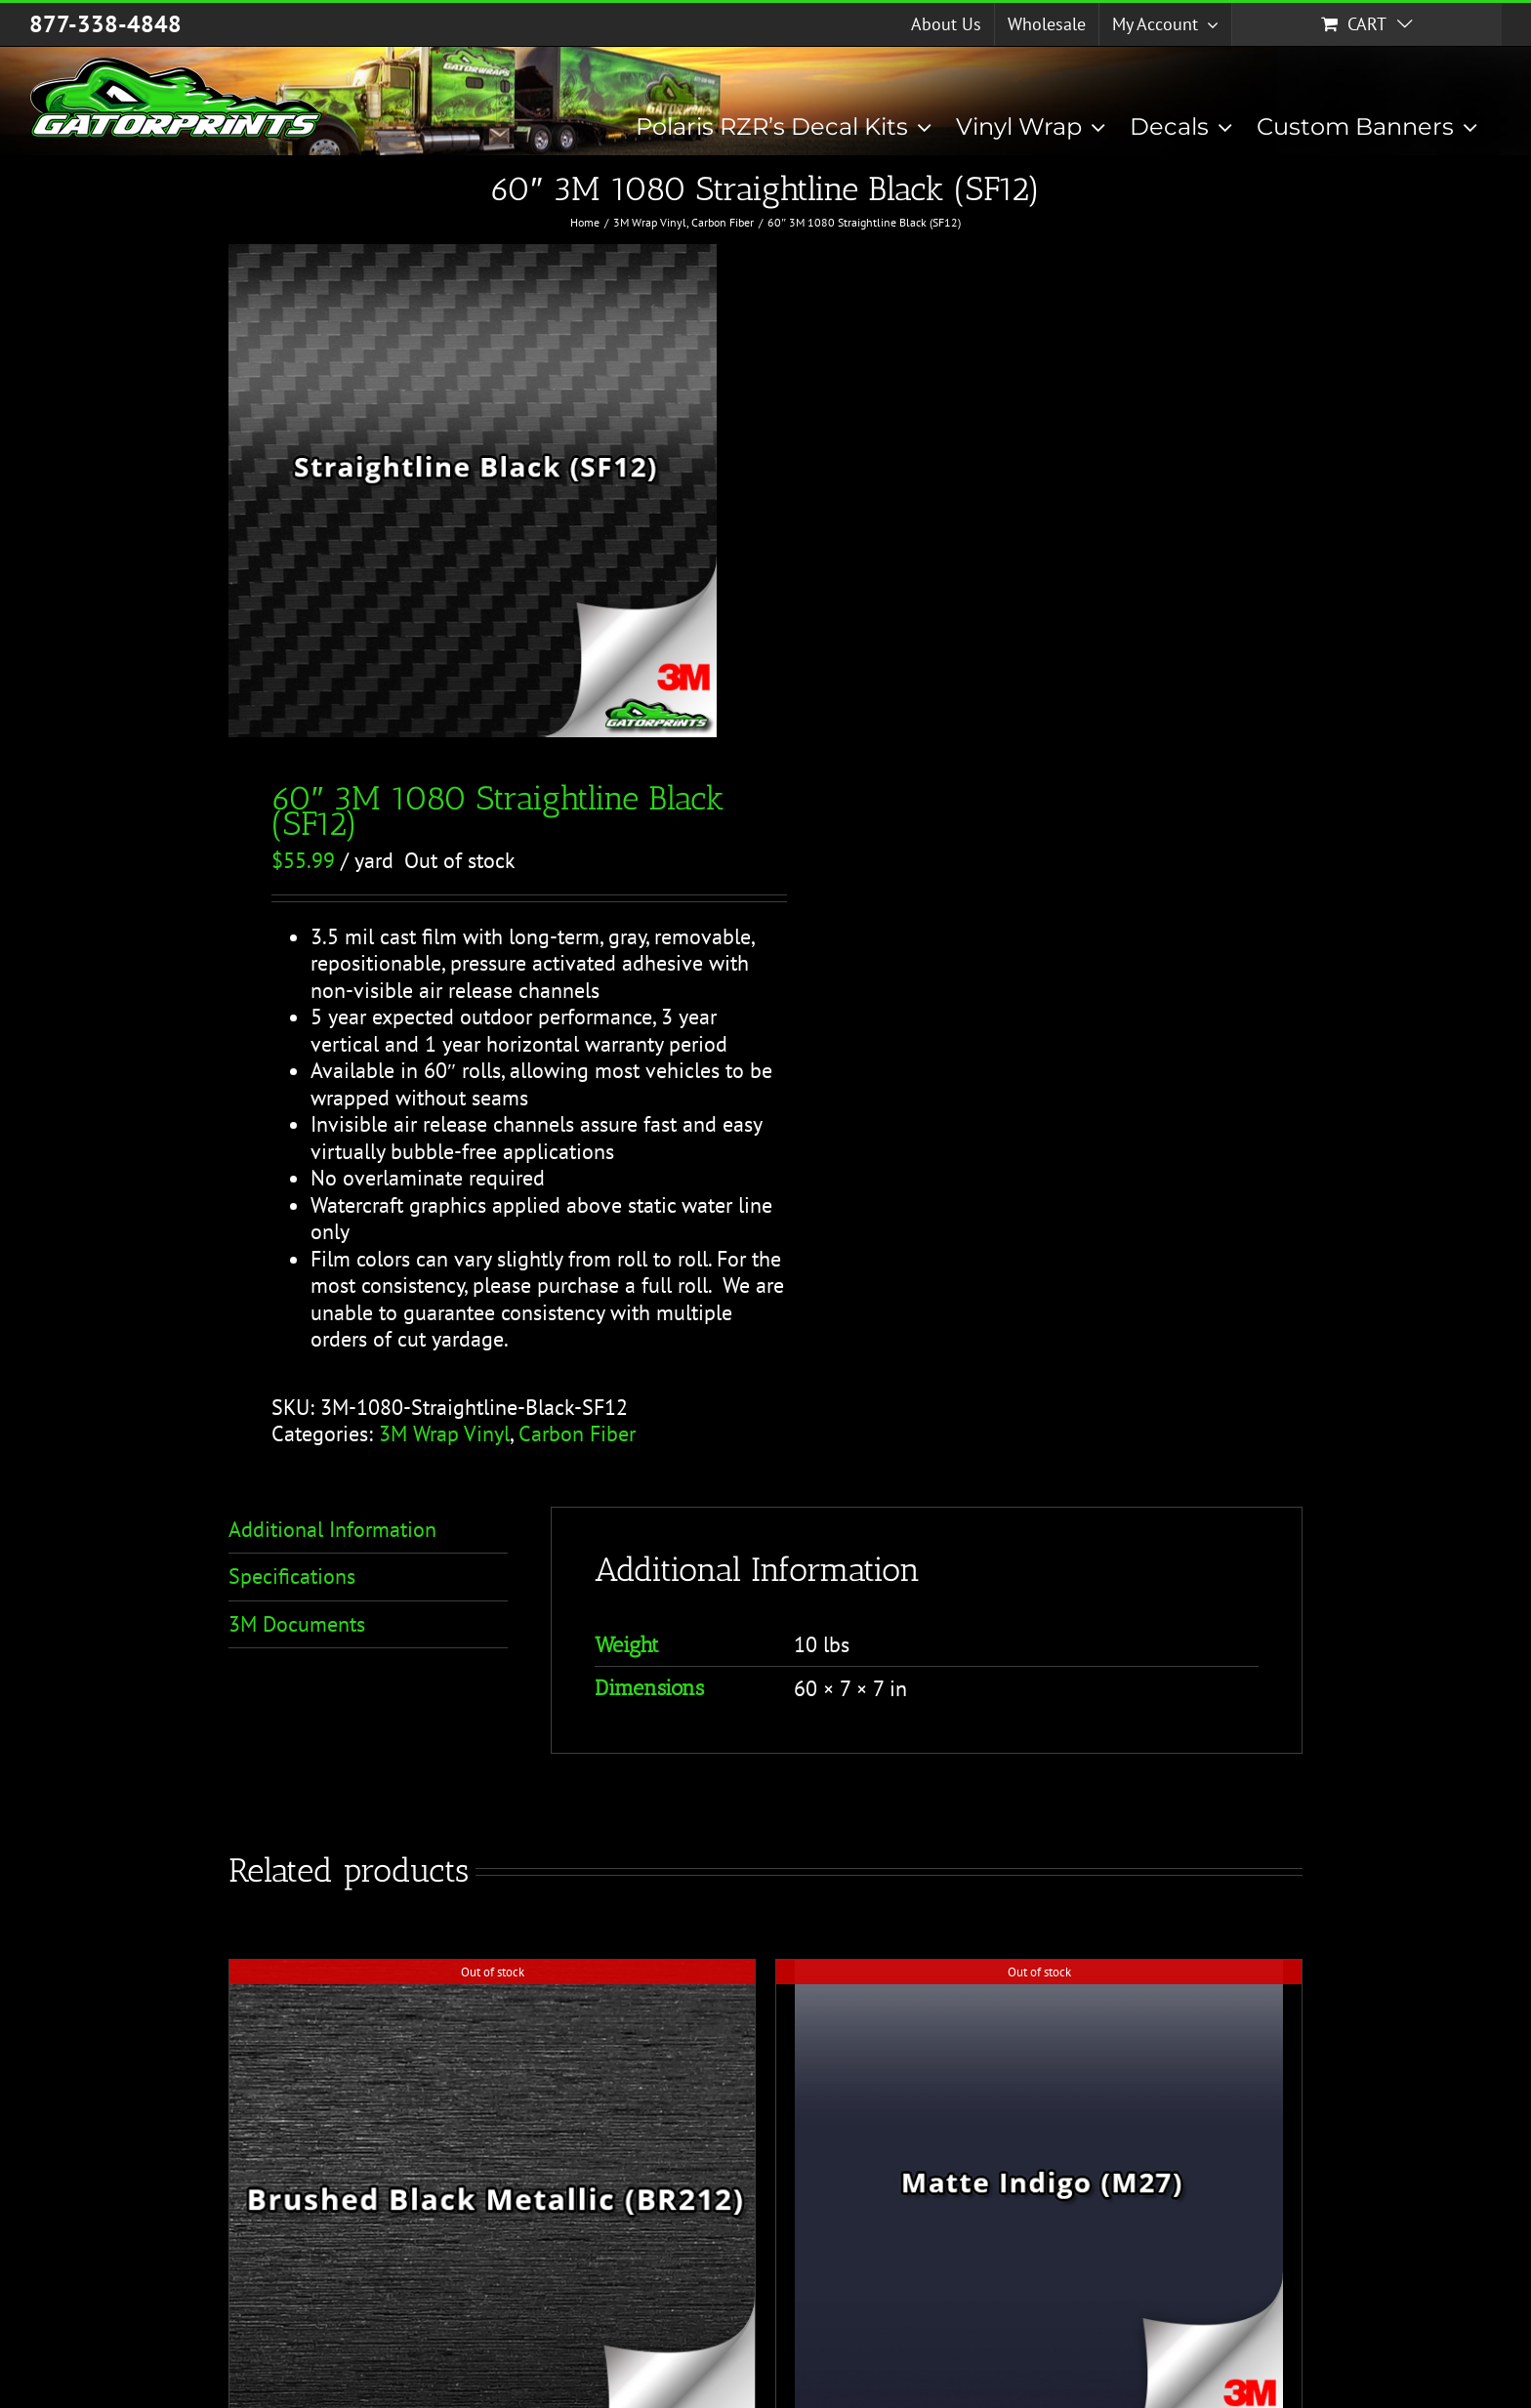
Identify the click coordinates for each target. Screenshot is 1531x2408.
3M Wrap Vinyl (444, 1433)
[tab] (368, 1531)
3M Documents (296, 1624)
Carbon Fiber (577, 1433)
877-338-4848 (105, 24)
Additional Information (332, 1529)
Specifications (291, 1576)
